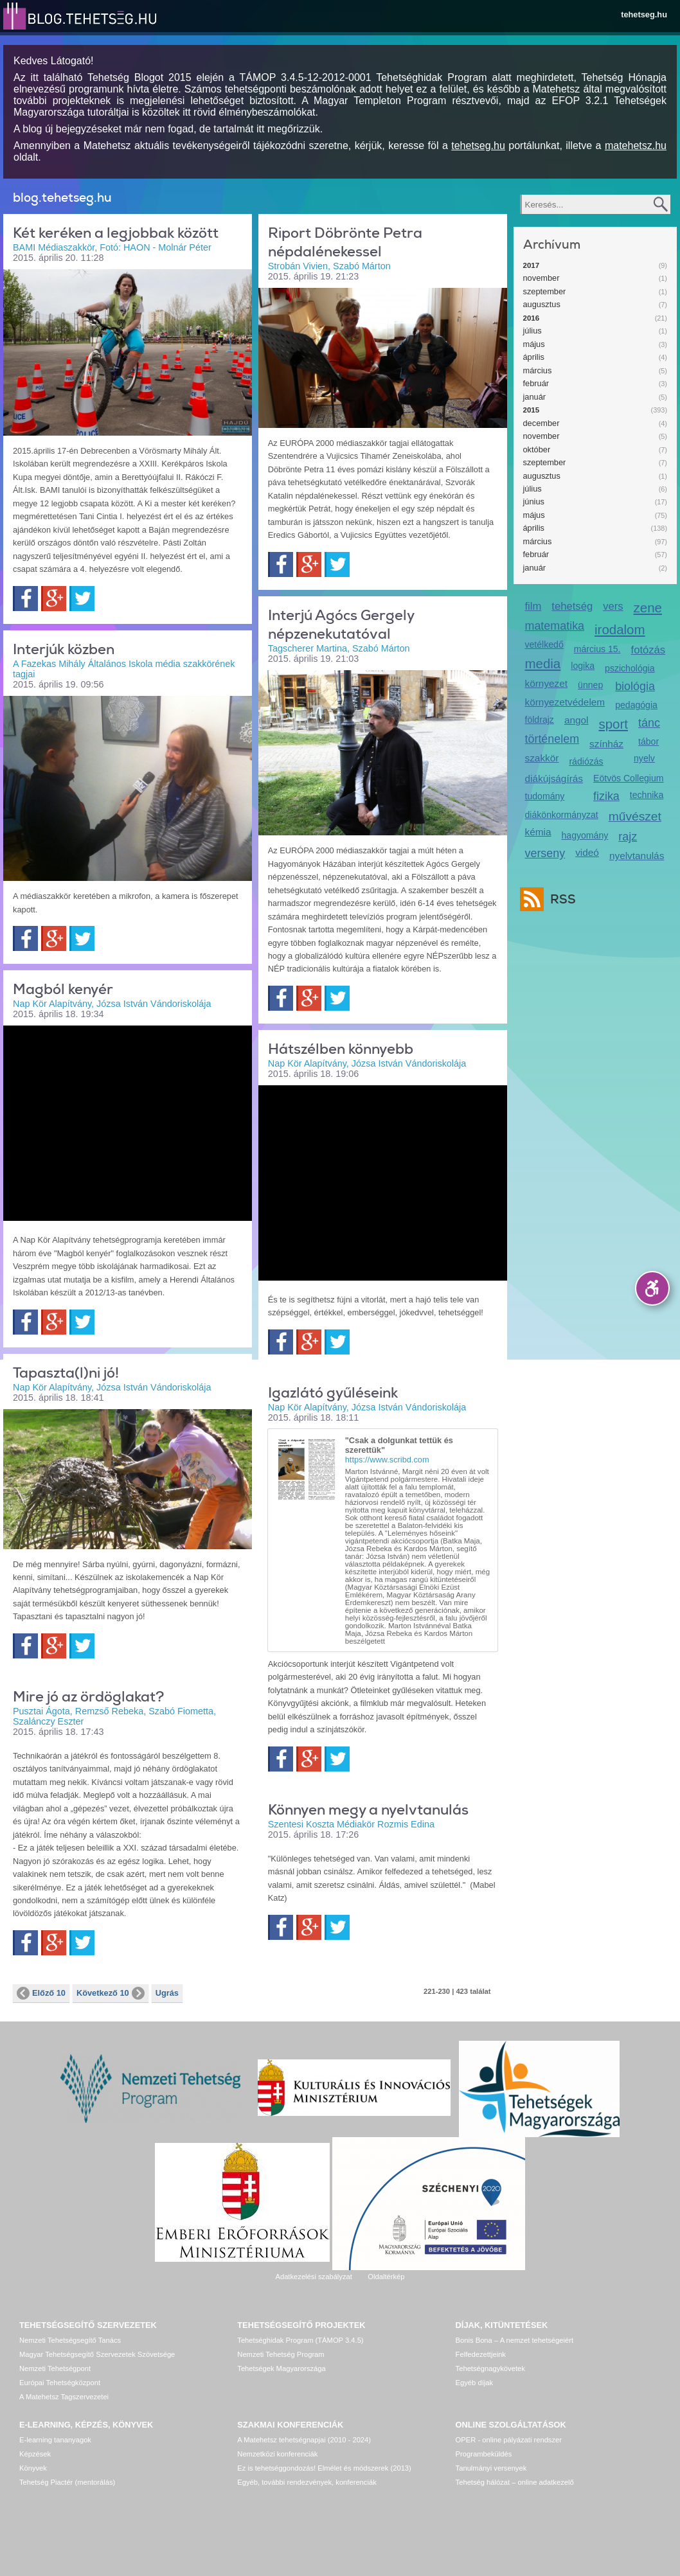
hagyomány (584, 835)
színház (606, 743)
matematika (555, 625)
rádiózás (586, 761)
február (536, 383)
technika (646, 795)
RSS (560, 899)
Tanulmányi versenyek (491, 2468)
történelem (552, 739)
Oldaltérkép (386, 2276)
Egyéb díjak (474, 2382)
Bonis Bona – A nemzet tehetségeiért (514, 2340)
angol (576, 720)
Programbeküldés (484, 2454)
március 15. (597, 649)
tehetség (572, 606)
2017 (531, 265)
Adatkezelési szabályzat (313, 2276)
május (534, 344)
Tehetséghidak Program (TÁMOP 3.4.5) (300, 2340)
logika (583, 666)
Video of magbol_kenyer (127, 1122)
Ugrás (167, 1993)
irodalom (620, 629)
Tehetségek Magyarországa (281, 2368)
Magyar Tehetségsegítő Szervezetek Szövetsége (97, 2354)
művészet (635, 816)
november (541, 278)
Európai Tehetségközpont (59, 2382)
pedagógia (636, 705)
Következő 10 (110, 1993)
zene (648, 607)
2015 (531, 410)
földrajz (539, 720)
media (543, 663)
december (541, 423)
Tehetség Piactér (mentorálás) (67, 2482)
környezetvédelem (565, 702)
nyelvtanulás (636, 855)
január (534, 397)
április (533, 357)
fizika (606, 796)
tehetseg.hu (644, 14)
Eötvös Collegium (628, 778)
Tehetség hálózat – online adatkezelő (515, 2482)
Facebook (25, 598)
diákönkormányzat (561, 815)
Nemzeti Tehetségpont (55, 2368)
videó (587, 852)
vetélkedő (544, 644)
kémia (538, 831)
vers (613, 606)
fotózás (648, 650)
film (533, 606)
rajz (627, 836)
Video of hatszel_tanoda (382, 1181)
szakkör (542, 757)
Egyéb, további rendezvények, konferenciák (306, 2482)
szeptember (544, 291)
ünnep (590, 685)
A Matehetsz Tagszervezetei (64, 2397)
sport (613, 723)
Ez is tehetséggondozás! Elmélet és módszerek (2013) (324, 2468)
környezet (546, 683)
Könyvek (33, 2468)
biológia (635, 686)
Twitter (81, 598)
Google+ (53, 598)
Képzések (35, 2454)
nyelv (644, 758)
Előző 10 (41, 1993)
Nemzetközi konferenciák (277, 2454)
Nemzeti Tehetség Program (280, 2354)
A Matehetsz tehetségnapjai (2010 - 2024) (304, 2440)
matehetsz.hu (636, 145)
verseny (545, 853)
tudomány (545, 796)
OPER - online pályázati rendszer (509, 2440)
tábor (648, 741)
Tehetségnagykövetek (490, 2368)
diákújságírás (554, 778)
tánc (649, 722)
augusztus (541, 304)
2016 (531, 318)
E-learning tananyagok (55, 2440)
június (533, 501)
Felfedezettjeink (481, 2354)
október (537, 449)
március (537, 370)
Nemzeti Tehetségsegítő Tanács (70, 2340)
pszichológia (629, 668)
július (532, 330)
